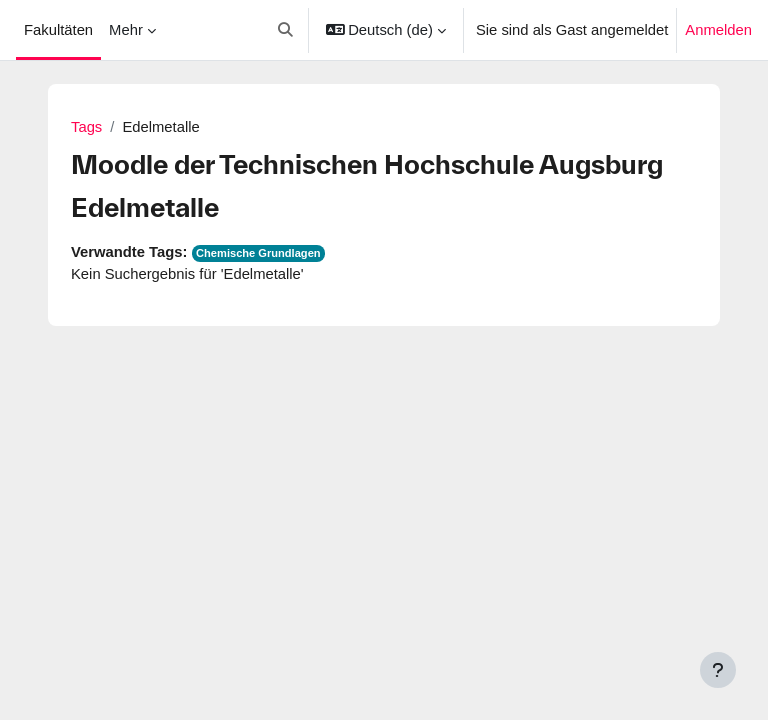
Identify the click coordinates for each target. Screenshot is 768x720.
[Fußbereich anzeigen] (718, 670)
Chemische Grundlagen (258, 253)
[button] (285, 30)
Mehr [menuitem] (126, 30)
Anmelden (718, 30)
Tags (86, 127)
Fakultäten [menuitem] (58, 30)
